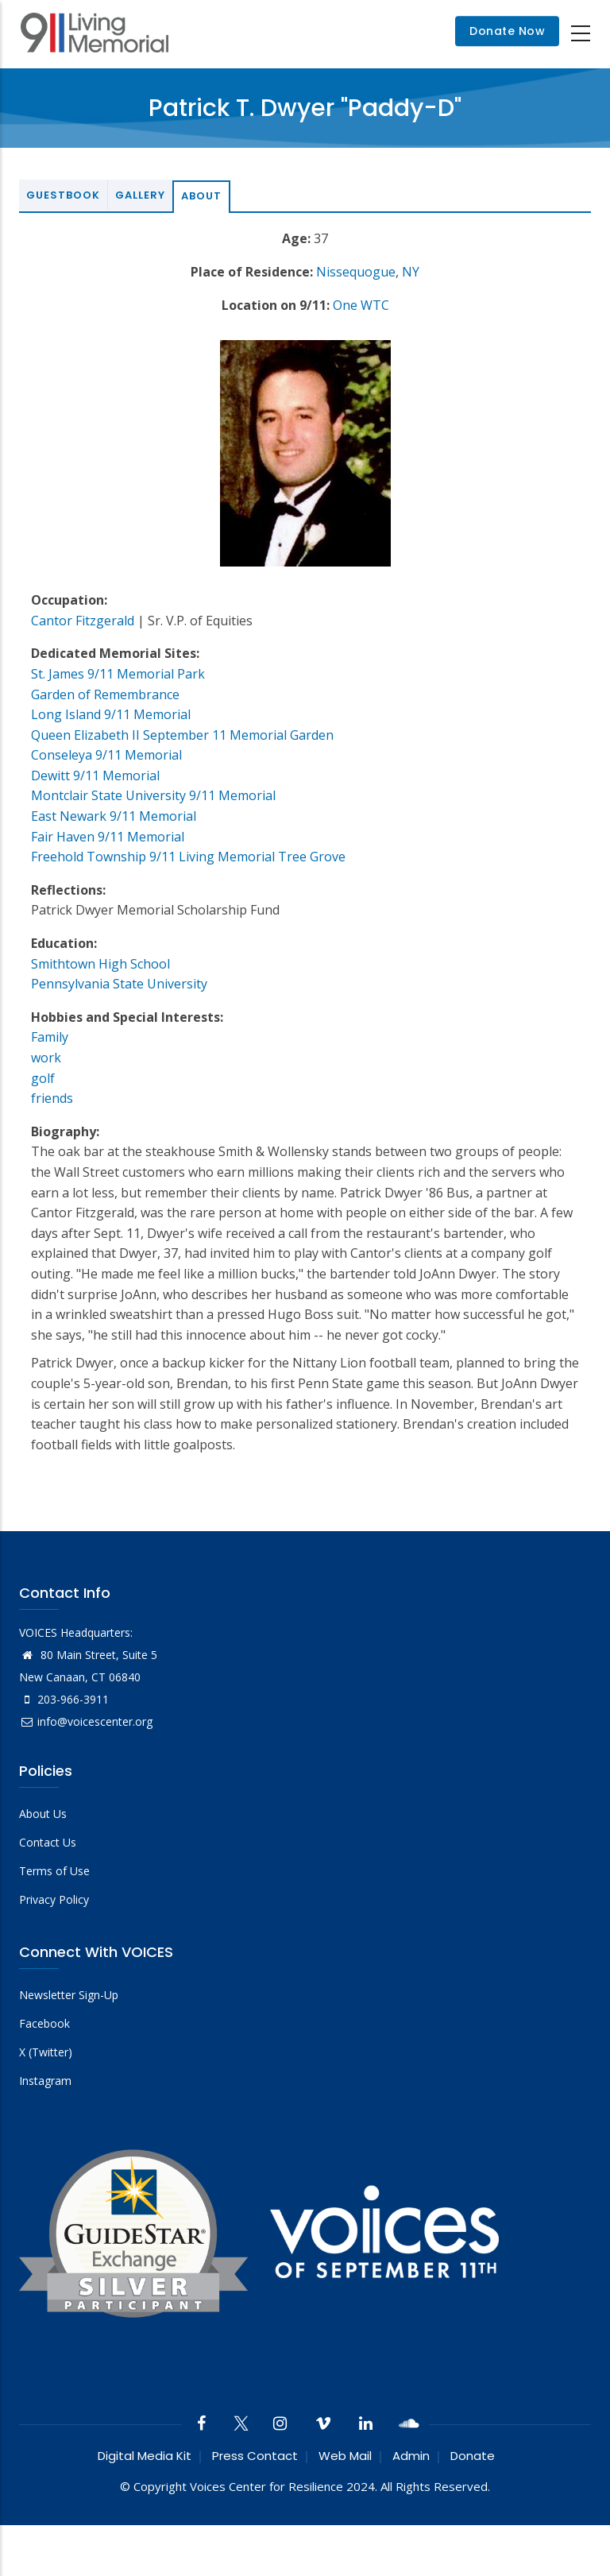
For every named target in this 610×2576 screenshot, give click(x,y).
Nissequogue (356, 271)
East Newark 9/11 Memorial (113, 816)
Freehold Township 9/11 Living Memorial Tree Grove (188, 856)
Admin (411, 2455)
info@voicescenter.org (85, 1721)
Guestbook (63, 195)
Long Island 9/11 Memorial (111, 714)
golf (43, 1078)
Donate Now (507, 32)
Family (49, 1037)
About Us (43, 1813)
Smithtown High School (100, 964)
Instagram (45, 2080)
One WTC (361, 305)
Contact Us (47, 1842)
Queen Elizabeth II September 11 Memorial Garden (182, 735)
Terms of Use (54, 1870)
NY (410, 271)
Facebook (44, 2023)
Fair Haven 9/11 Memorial (107, 836)
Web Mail (345, 2455)
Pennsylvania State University (119, 983)
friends (52, 1098)
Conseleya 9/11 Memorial (106, 755)
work (46, 1057)
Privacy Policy (54, 1899)
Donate (472, 2455)
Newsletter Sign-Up (68, 1994)
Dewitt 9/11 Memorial (95, 775)
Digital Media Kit (144, 2455)
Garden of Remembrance (105, 694)
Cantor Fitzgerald (82, 620)
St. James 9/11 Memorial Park (118, 674)
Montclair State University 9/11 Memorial (153, 795)
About (201, 195)
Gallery (140, 195)
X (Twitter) (45, 2052)
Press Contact (255, 2455)
